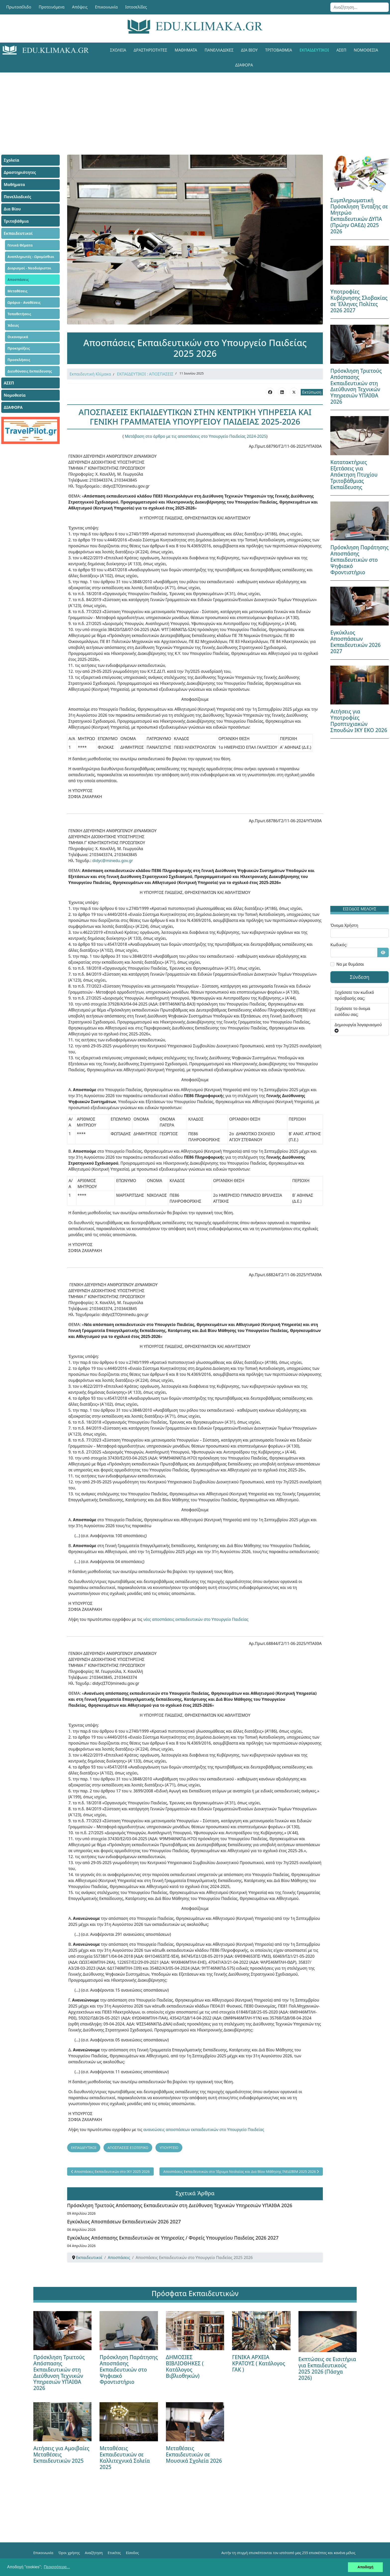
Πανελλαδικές (219, 50)
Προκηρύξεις (18, 348)
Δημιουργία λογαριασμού (358, 1027)
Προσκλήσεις (18, 359)
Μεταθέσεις (17, 291)
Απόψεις (79, 7)
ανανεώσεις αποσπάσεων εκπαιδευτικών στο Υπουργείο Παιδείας (203, 2129)
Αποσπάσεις (18, 279)
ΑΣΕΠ (341, 50)
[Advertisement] (184, 107)
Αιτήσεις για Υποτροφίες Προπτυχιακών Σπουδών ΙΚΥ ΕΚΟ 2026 (358, 721)
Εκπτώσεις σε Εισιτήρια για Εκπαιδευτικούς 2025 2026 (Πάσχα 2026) (327, 2368)
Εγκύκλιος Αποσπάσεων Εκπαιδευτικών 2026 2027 (124, 2221)
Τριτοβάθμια (278, 50)
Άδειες (13, 325)
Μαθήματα (186, 50)
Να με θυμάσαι (350, 964)
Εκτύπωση (311, 392)
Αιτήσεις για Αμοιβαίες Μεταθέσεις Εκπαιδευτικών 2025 (61, 2454)
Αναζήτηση (94, 2552)
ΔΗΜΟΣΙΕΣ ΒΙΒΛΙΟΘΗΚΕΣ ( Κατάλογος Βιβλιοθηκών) (185, 2366)
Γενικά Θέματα (20, 245)
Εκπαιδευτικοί (314, 50)
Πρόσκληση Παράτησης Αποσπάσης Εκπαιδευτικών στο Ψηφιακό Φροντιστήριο (359, 560)
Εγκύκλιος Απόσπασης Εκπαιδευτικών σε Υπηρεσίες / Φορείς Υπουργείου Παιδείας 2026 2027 (173, 2237)
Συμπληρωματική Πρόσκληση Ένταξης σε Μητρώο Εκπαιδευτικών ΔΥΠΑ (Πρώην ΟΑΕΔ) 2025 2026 (359, 216)
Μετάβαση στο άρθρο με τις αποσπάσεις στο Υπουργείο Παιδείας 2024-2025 (195, 436)
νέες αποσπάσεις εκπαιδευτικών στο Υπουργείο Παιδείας (195, 1619)
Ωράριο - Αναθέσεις (24, 302)
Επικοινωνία (106, 7)
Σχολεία (118, 50)
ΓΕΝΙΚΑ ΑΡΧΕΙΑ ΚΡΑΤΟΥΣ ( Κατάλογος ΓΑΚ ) (258, 2363)
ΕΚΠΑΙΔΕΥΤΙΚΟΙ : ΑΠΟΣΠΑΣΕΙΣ (145, 374)
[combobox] (359, 7)
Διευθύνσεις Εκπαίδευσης (29, 371)
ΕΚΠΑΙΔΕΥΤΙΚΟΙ (84, 2147)
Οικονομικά (17, 336)
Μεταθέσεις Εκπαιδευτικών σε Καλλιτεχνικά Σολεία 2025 (124, 2457)
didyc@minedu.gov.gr (112, 860)
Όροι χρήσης (69, 2552)
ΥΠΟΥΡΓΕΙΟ (168, 2147)
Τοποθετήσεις (19, 314)
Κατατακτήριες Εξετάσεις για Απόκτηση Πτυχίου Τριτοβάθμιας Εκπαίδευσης (354, 475)
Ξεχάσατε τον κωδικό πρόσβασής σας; (354, 995)
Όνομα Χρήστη (344, 925)
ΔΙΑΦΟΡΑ (244, 65)
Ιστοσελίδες (136, 7)
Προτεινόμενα (52, 7)
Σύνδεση (359, 977)
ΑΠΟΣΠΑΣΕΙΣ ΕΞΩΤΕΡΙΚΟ (127, 2147)
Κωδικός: (338, 944)
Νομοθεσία (366, 50)
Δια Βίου (249, 50)
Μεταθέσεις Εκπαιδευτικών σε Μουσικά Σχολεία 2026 (194, 2454)
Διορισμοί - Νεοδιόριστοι (29, 268)
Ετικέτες (114, 2552)
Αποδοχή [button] (365, 2567)
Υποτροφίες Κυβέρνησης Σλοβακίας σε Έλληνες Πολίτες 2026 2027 (359, 301)
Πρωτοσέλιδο (18, 7)
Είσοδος (132, 2552)
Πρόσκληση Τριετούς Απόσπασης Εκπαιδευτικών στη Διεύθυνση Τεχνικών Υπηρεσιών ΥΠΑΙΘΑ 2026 (179, 2205)
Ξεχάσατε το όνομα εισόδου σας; (352, 1011)
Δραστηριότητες (150, 50)
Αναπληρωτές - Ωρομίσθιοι (30, 256)
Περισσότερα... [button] (57, 2567)
